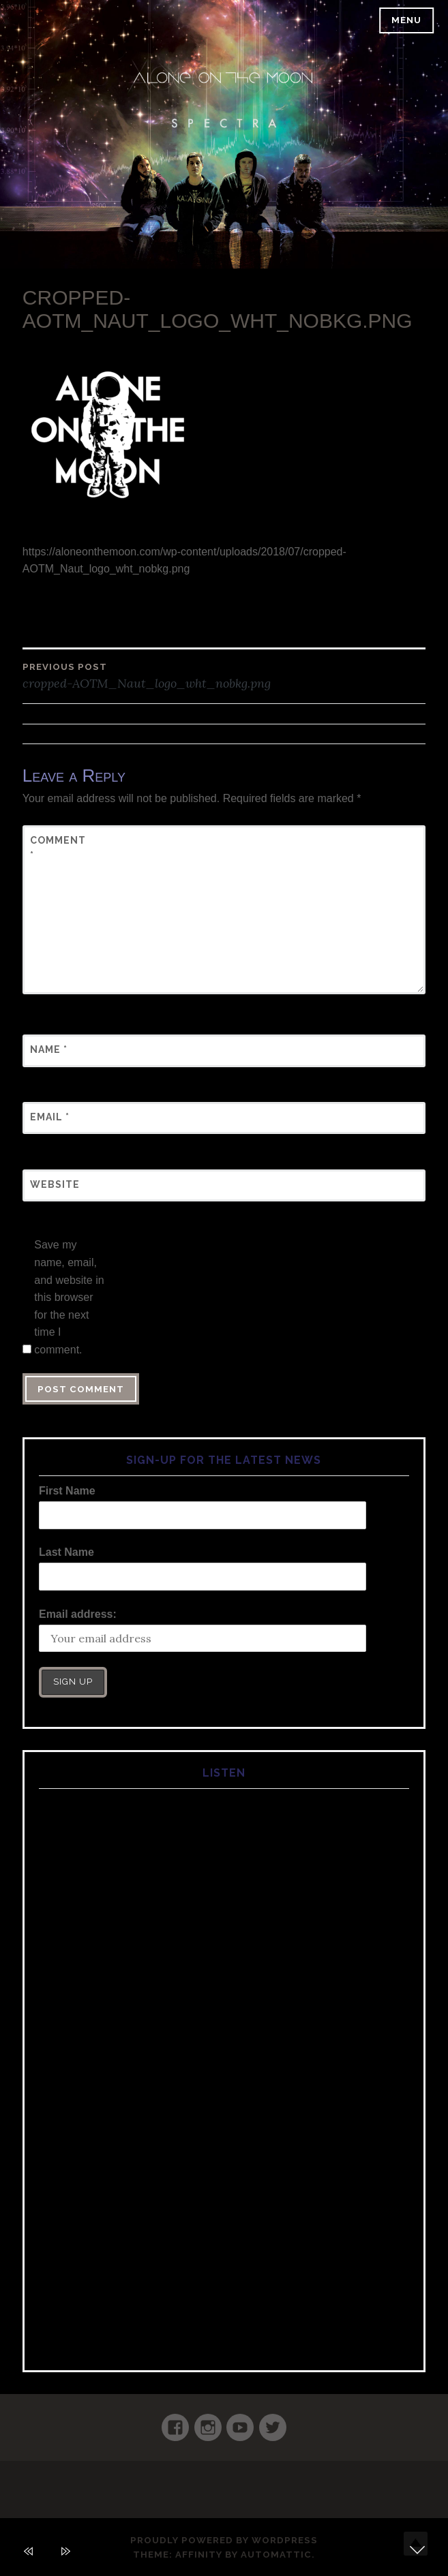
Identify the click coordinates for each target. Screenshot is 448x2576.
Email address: (78, 1614)
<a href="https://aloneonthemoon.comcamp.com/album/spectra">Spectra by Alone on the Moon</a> (224, 2065)
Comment (58, 848)
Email (50, 1116)
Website (55, 1184)
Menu (406, 20)
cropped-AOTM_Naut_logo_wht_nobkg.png (224, 675)
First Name (67, 1491)
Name (49, 1049)
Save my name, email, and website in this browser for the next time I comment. (69, 1297)
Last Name (66, 1552)
